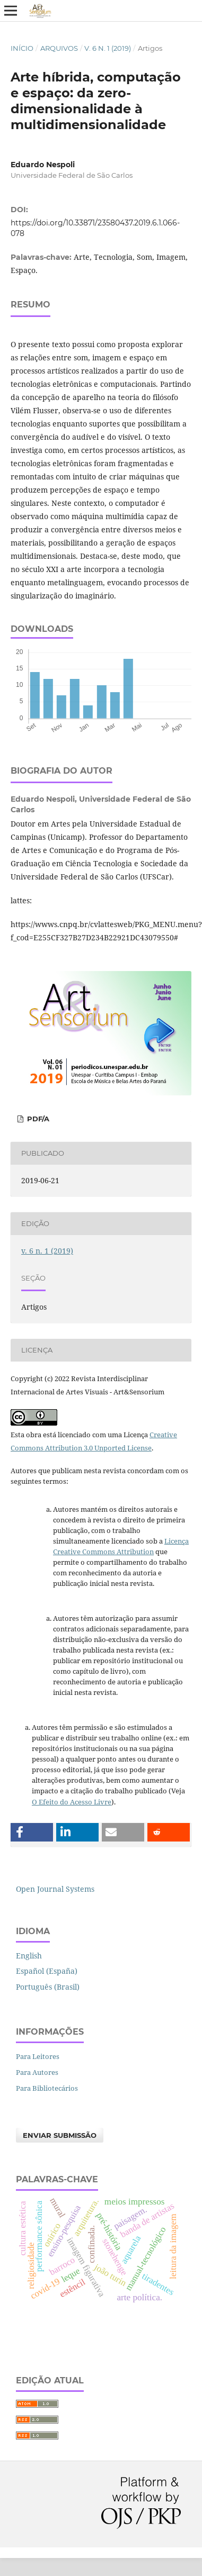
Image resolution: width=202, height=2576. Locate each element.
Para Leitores (37, 2056)
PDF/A (37, 1118)
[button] (32, 1832)
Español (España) (46, 1971)
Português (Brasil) (48, 1987)
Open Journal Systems (55, 1889)
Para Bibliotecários (47, 2088)
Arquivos (59, 48)
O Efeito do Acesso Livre (71, 1802)
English (29, 1956)
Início (22, 48)
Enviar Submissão (59, 2135)
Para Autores (37, 2072)
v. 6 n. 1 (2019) (107, 48)
